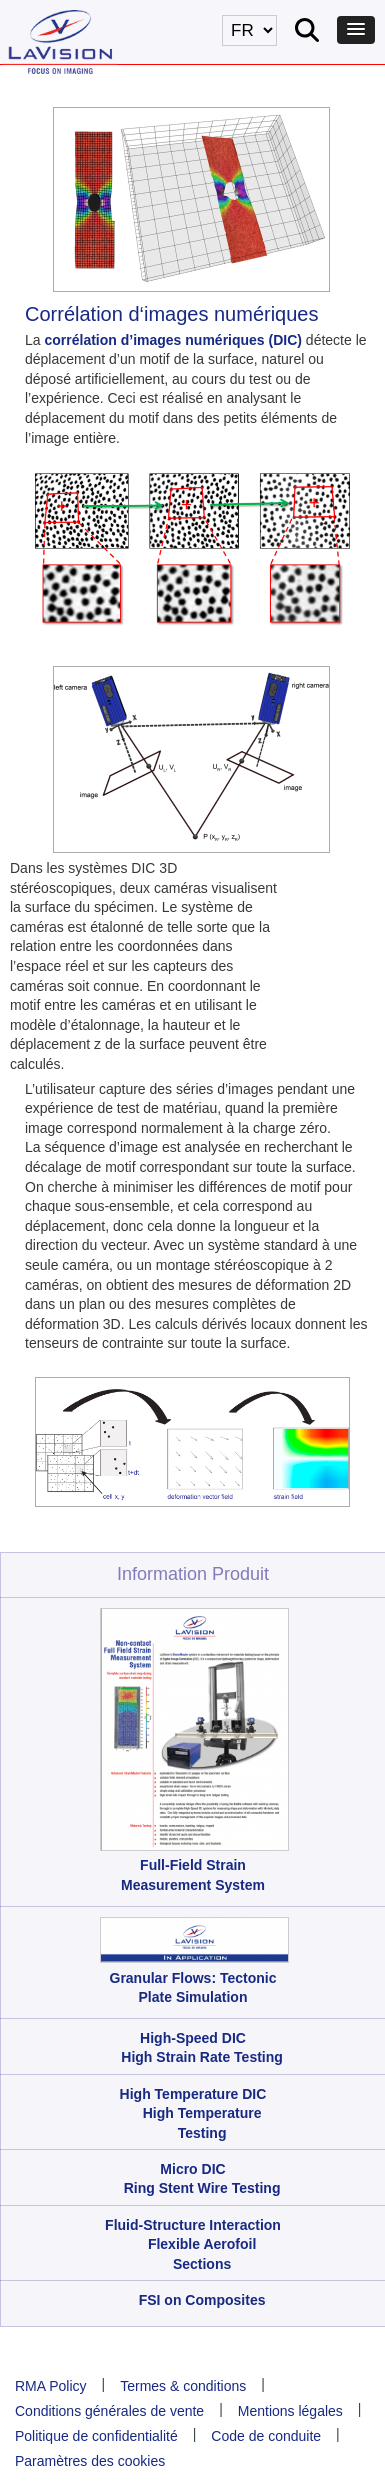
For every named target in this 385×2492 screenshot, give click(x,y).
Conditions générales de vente (109, 2411)
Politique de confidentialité (96, 2436)
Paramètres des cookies (90, 2461)
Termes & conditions (183, 2386)
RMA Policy (51, 2386)
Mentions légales (290, 2411)
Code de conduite (266, 2436)
